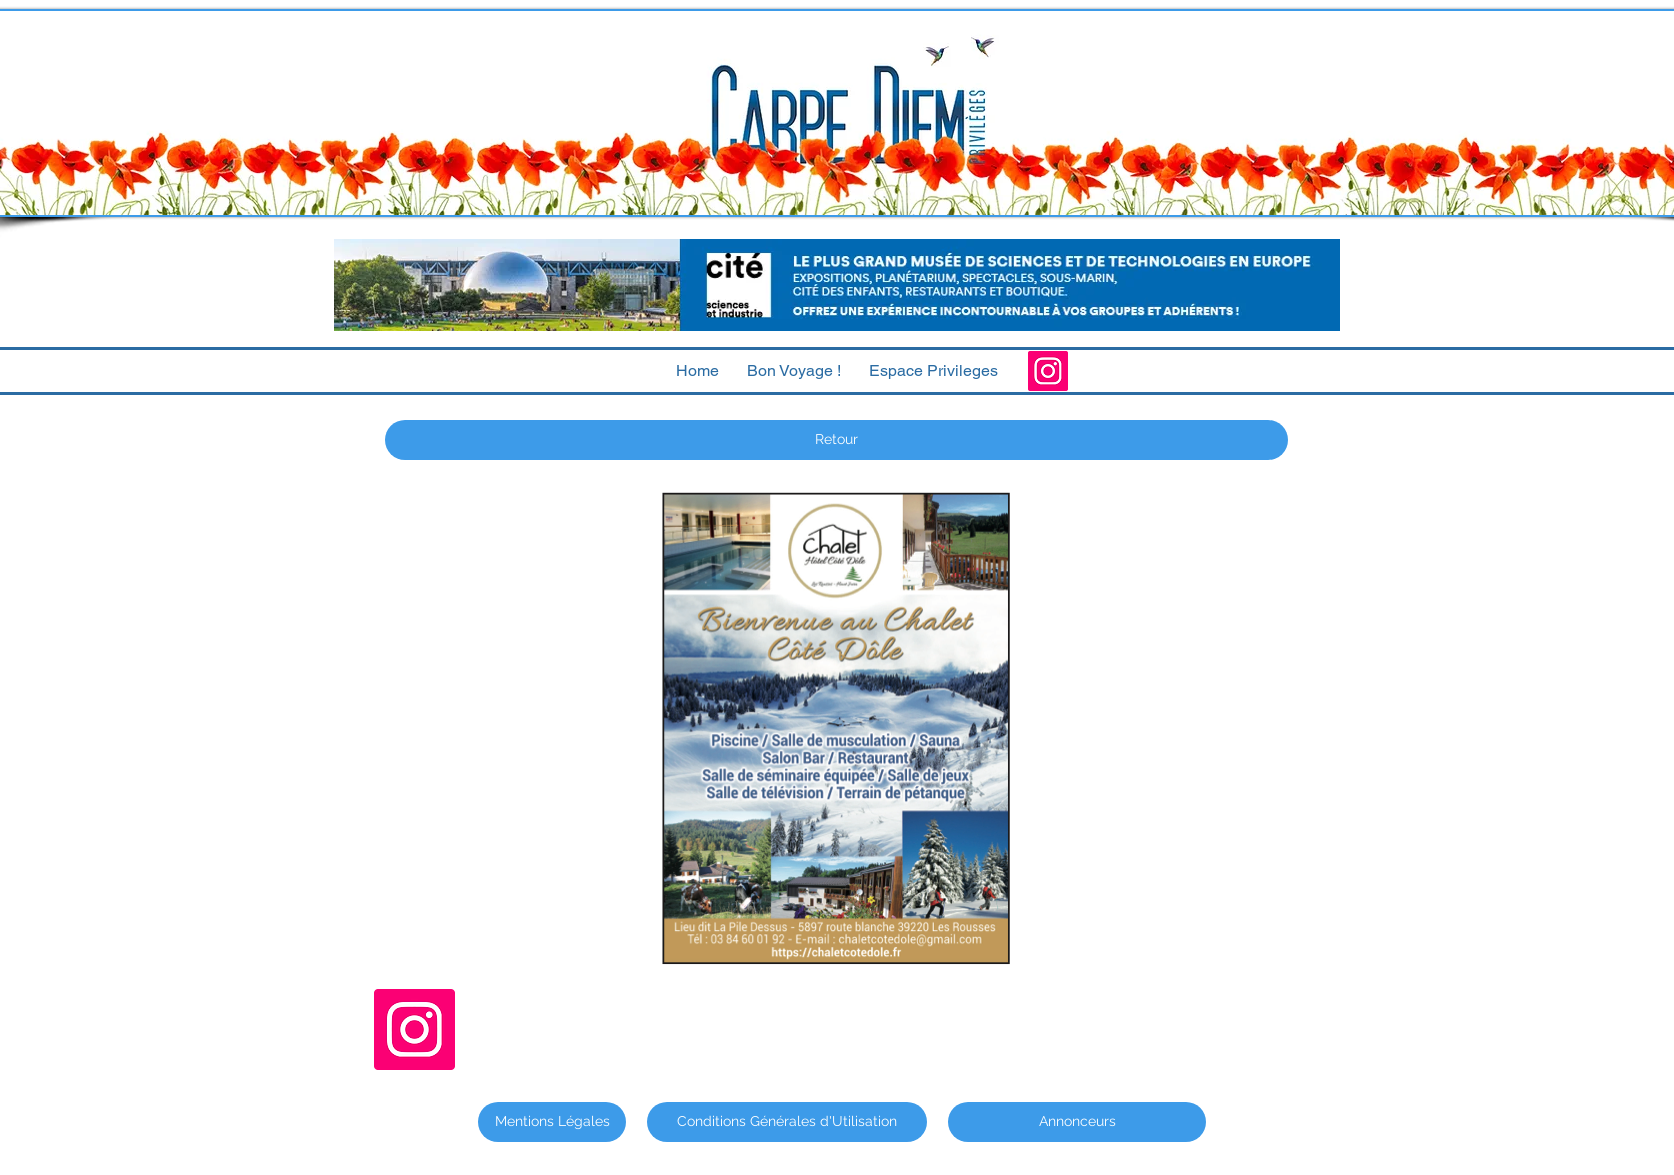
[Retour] (836, 440)
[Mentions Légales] (552, 1122)
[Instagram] (1048, 371)
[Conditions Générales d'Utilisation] (787, 1122)
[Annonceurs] (1077, 1122)
